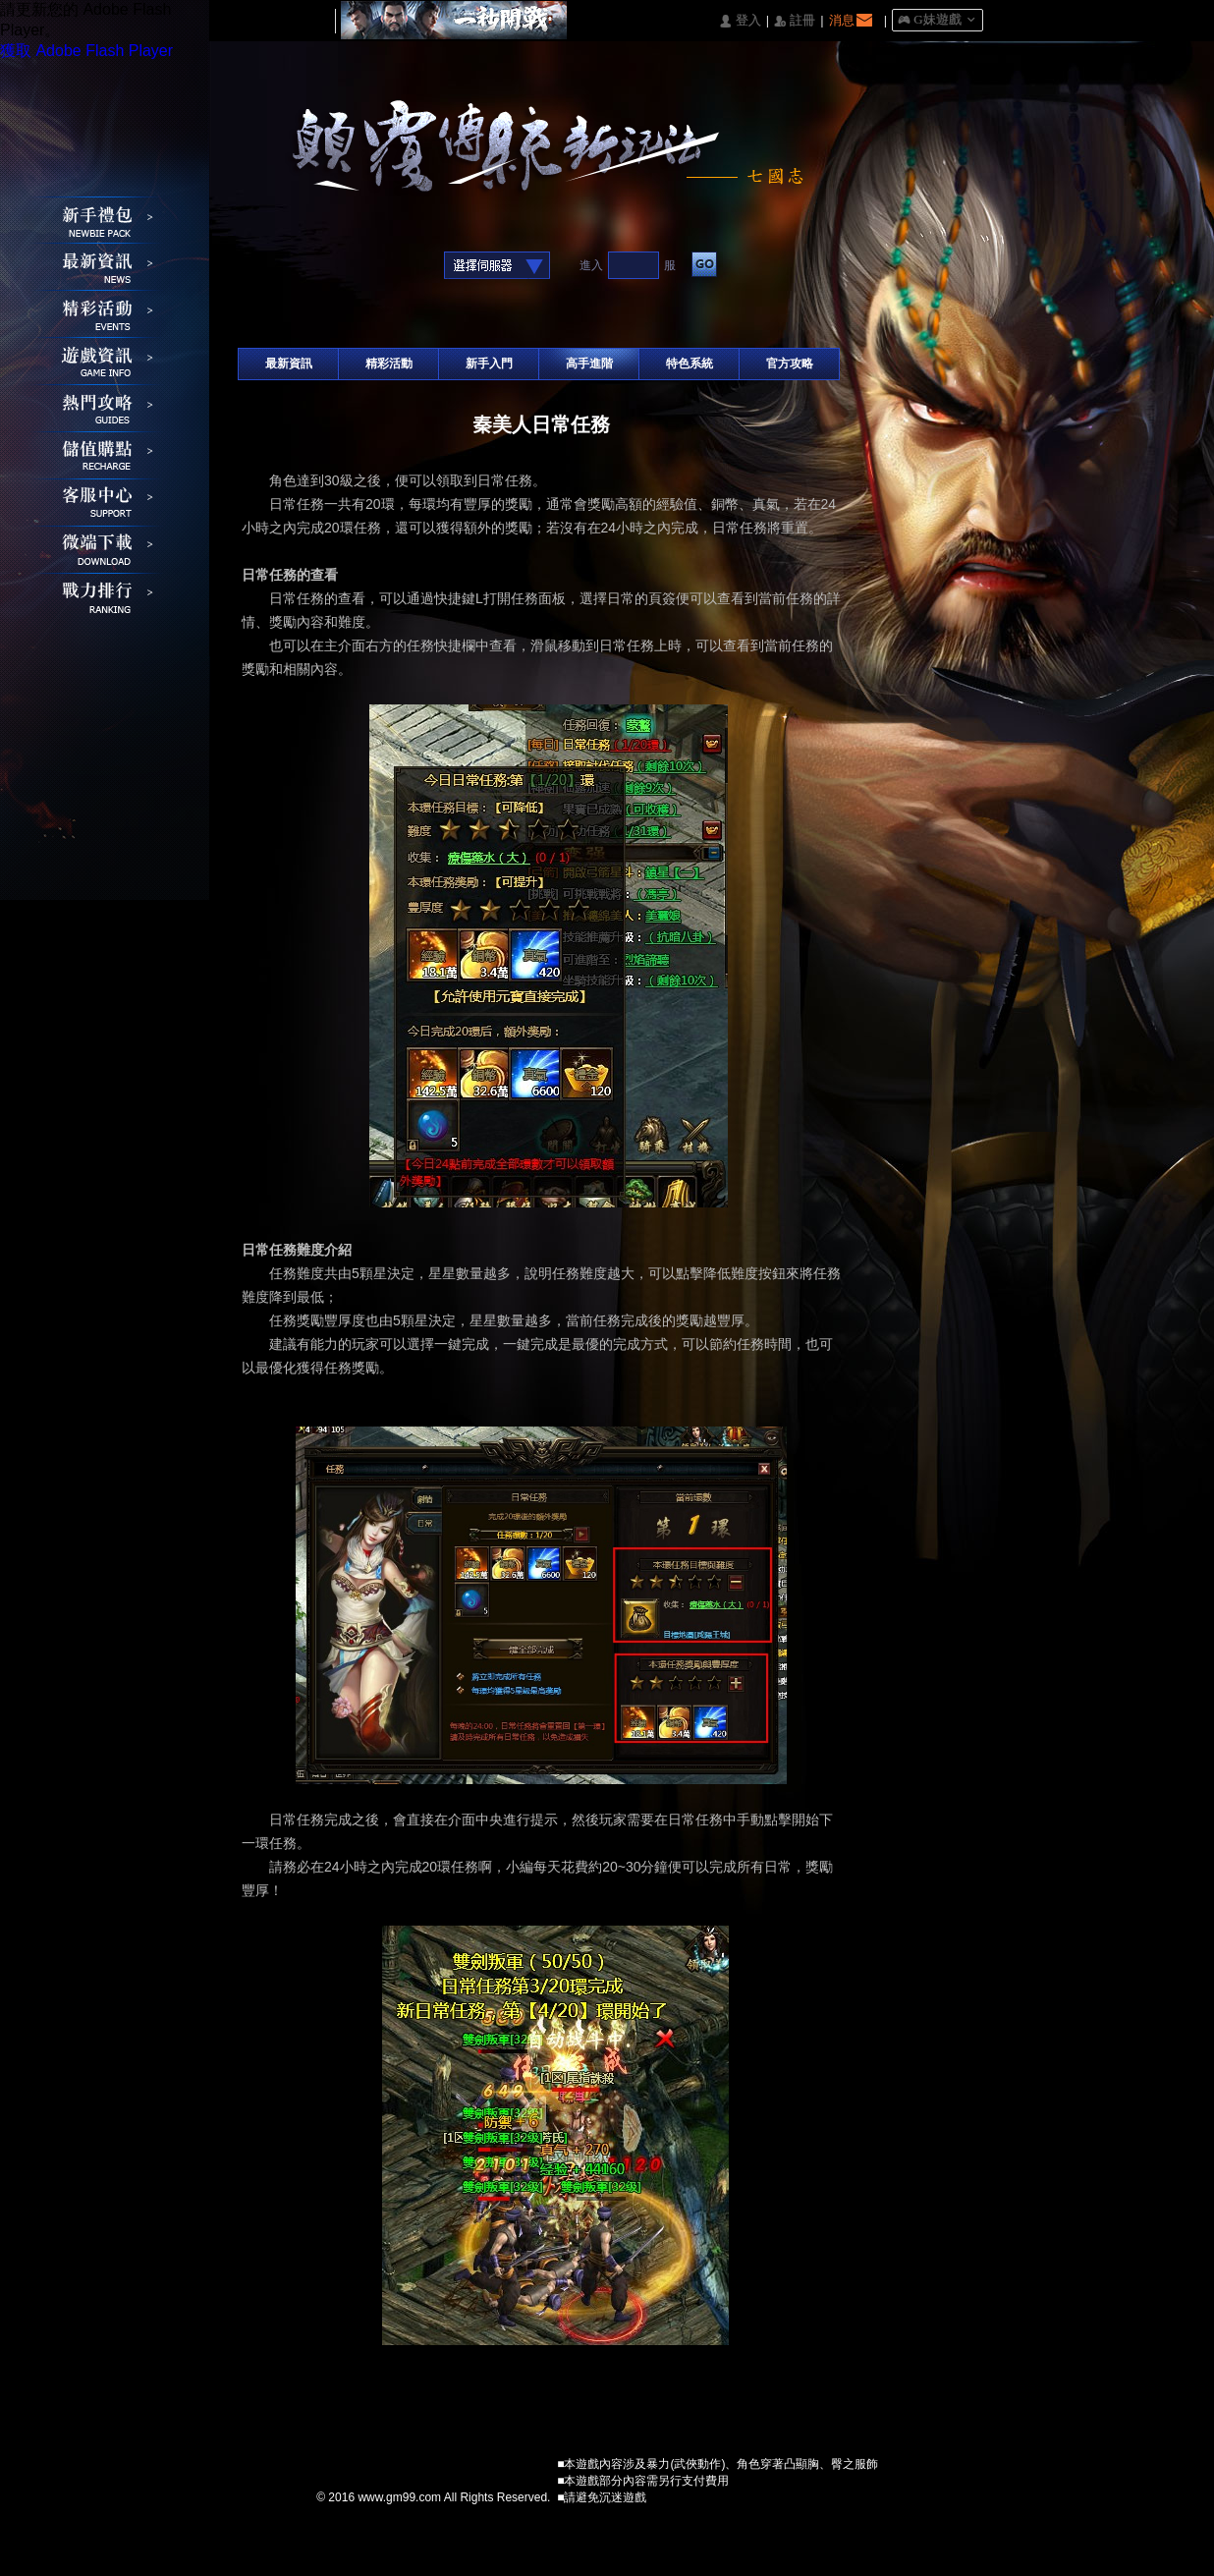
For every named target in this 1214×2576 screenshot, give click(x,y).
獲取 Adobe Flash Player (86, 50)
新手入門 (489, 363)
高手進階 (589, 363)
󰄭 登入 (739, 21)
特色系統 (689, 363)
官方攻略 (789, 363)
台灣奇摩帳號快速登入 (374, 267)
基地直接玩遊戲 (344, 267)
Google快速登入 (283, 267)
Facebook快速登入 (253, 267)
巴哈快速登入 (314, 267)
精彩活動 (389, 363)
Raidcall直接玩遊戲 (405, 267)
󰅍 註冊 (794, 21)
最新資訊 (288, 363)
